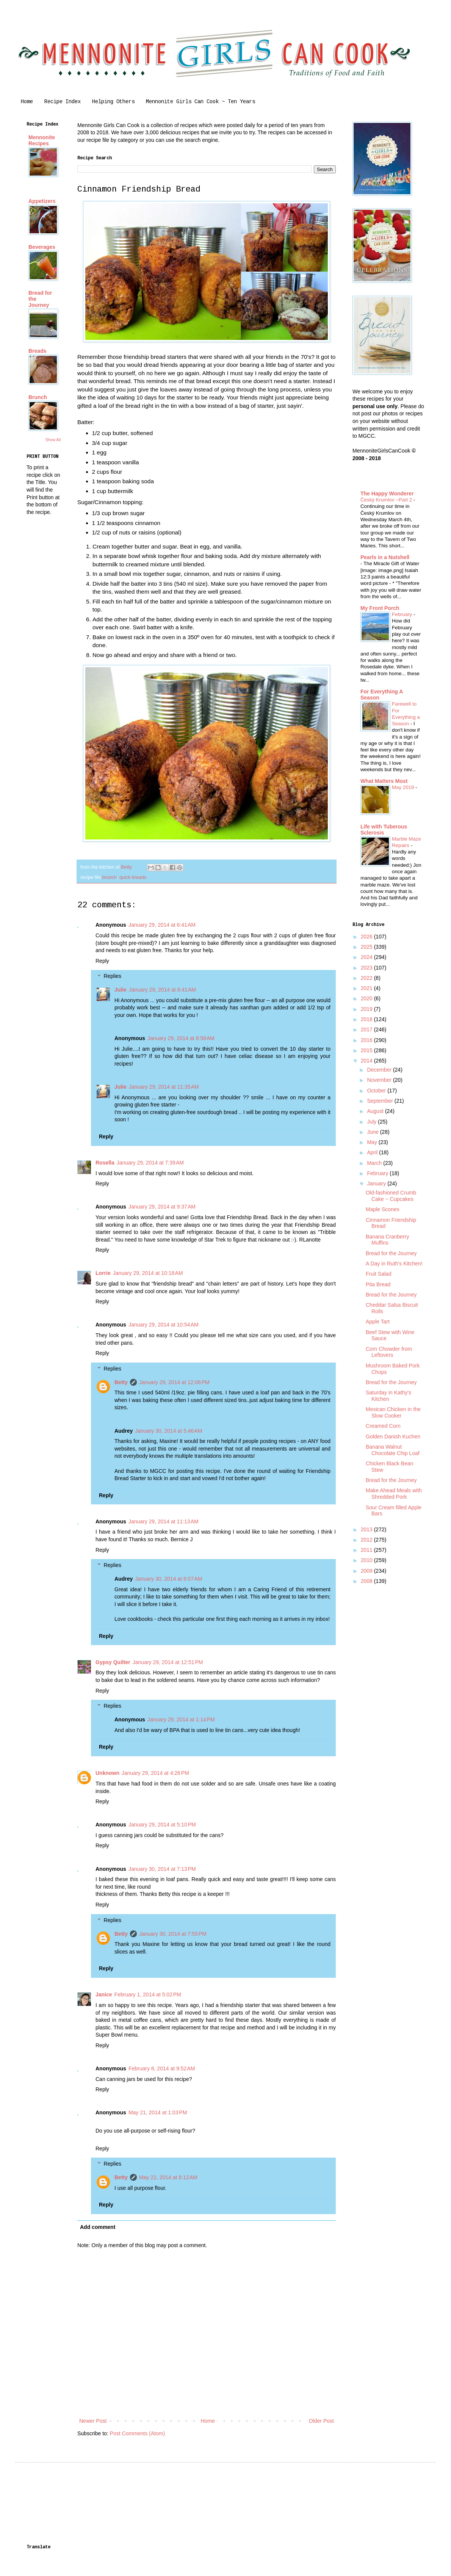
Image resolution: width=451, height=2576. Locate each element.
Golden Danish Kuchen (393, 1436)
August (376, 1111)
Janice (104, 1994)
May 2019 (403, 787)
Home (27, 102)
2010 (367, 1560)
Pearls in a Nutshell (384, 557)
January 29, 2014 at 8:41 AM (162, 990)
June (373, 1132)
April (373, 1152)
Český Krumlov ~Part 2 (386, 500)
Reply (102, 961)
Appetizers (42, 201)
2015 (367, 1050)
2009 (367, 1571)
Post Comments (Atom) (137, 2433)
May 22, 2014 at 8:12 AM (168, 2177)
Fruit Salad (378, 1274)
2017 (367, 1029)
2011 (367, 1550)
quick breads (132, 877)
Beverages (41, 247)
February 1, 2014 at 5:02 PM (147, 1994)
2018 (367, 1019)
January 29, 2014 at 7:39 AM (150, 1163)
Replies (112, 976)
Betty (121, 1382)
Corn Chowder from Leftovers (389, 1352)
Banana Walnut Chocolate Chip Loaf (393, 1450)
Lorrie (103, 1273)
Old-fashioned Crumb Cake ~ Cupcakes (391, 1196)
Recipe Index (62, 102)
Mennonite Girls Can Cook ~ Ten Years (200, 102)
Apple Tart (378, 1322)
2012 (367, 1540)
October (377, 1091)
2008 (367, 1581)
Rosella (105, 1163)
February (402, 614)
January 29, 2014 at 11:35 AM (164, 1087)
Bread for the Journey (391, 1253)
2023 (367, 968)
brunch (109, 877)
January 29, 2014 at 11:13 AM (163, 1521)
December (380, 1070)
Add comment (97, 2227)
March (375, 1163)
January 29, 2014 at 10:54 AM (163, 1325)
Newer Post (92, 2421)
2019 (367, 1009)
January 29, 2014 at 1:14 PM (181, 1719)
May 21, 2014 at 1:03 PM (157, 2112)
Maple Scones (382, 1209)
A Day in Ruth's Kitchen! (394, 1263)
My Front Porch (379, 608)
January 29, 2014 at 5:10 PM (162, 1825)
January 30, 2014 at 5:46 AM (168, 1431)
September (380, 1101)
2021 (367, 988)
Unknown (107, 1773)
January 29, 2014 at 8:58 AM (181, 1038)
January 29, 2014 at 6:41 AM (162, 925)
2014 (367, 1061)
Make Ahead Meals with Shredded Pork (394, 1493)
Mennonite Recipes (41, 140)
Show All (53, 439)
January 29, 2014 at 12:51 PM (168, 1662)
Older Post (321, 2421)
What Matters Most (383, 781)
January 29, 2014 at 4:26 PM (155, 1773)
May (372, 1142)
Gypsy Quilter (113, 1662)
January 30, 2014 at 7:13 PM (162, 1869)
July (372, 1122)
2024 (367, 957)
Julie (120, 990)
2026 (367, 937)
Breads (37, 351)
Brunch (37, 397)
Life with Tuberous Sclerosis (383, 830)
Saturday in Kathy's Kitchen (388, 1395)
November (380, 1080)
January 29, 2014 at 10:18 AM (148, 1273)
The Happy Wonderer (387, 493)
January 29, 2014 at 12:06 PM (174, 1382)
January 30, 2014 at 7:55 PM (173, 1934)
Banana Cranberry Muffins (387, 1240)
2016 (367, 1040)
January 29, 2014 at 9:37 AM (162, 1207)
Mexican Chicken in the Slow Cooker (393, 1412)
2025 (367, 947)
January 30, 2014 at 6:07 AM (168, 1579)
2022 (367, 978)
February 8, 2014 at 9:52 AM (161, 2068)
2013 (367, 1529)
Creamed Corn (383, 1426)
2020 (367, 998)
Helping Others (113, 102)
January (377, 1183)
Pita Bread (378, 1284)
